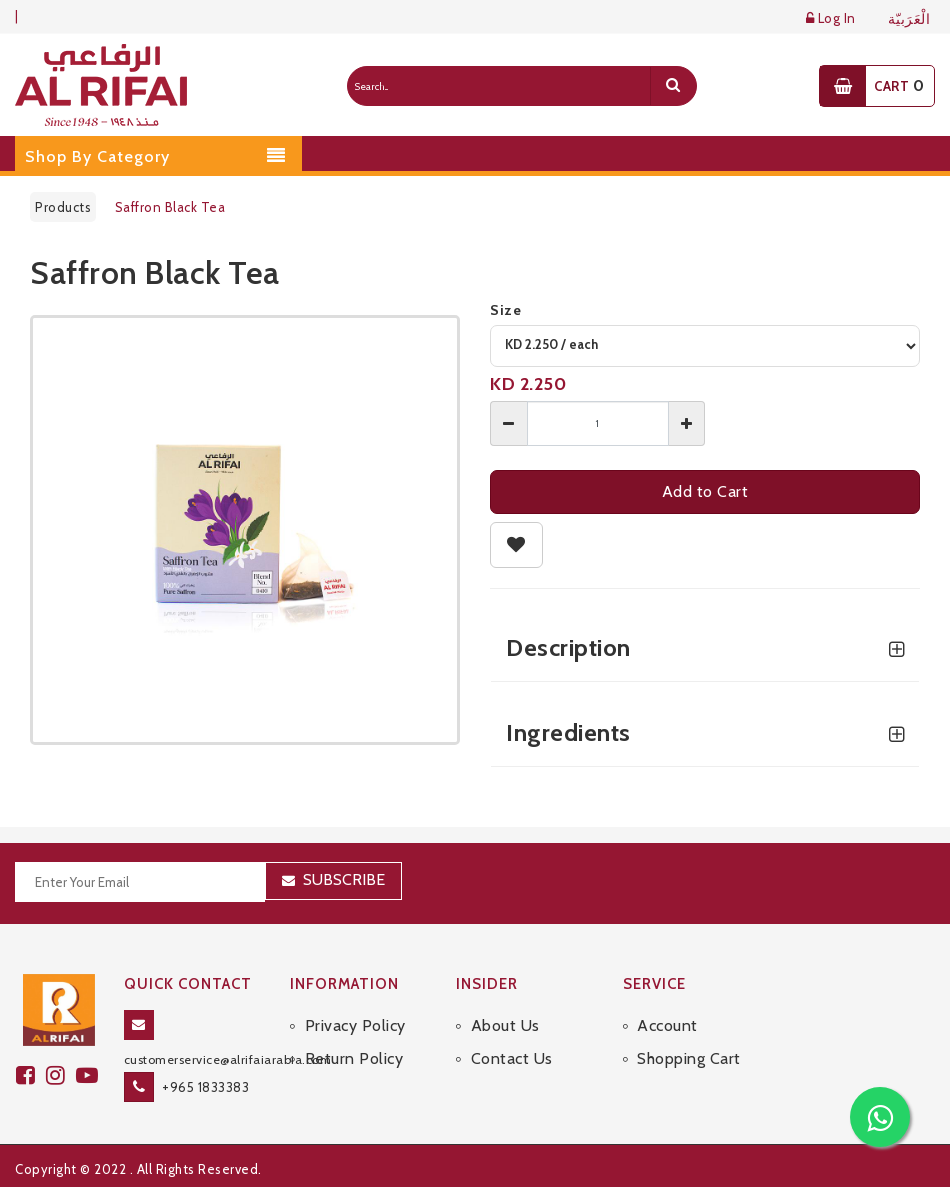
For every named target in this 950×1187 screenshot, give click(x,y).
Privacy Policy (355, 1025)
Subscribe (344, 879)
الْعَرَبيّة (909, 19)
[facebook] (31, 1075)
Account (667, 1025)
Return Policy (354, 1058)
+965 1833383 (205, 1087)
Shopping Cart (689, 1058)
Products (63, 207)
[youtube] (90, 1075)
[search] (673, 86)
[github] (61, 1075)
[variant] (705, 346)
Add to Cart (705, 491)
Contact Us (512, 1058)
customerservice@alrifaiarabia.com (228, 1059)
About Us (505, 1025)
